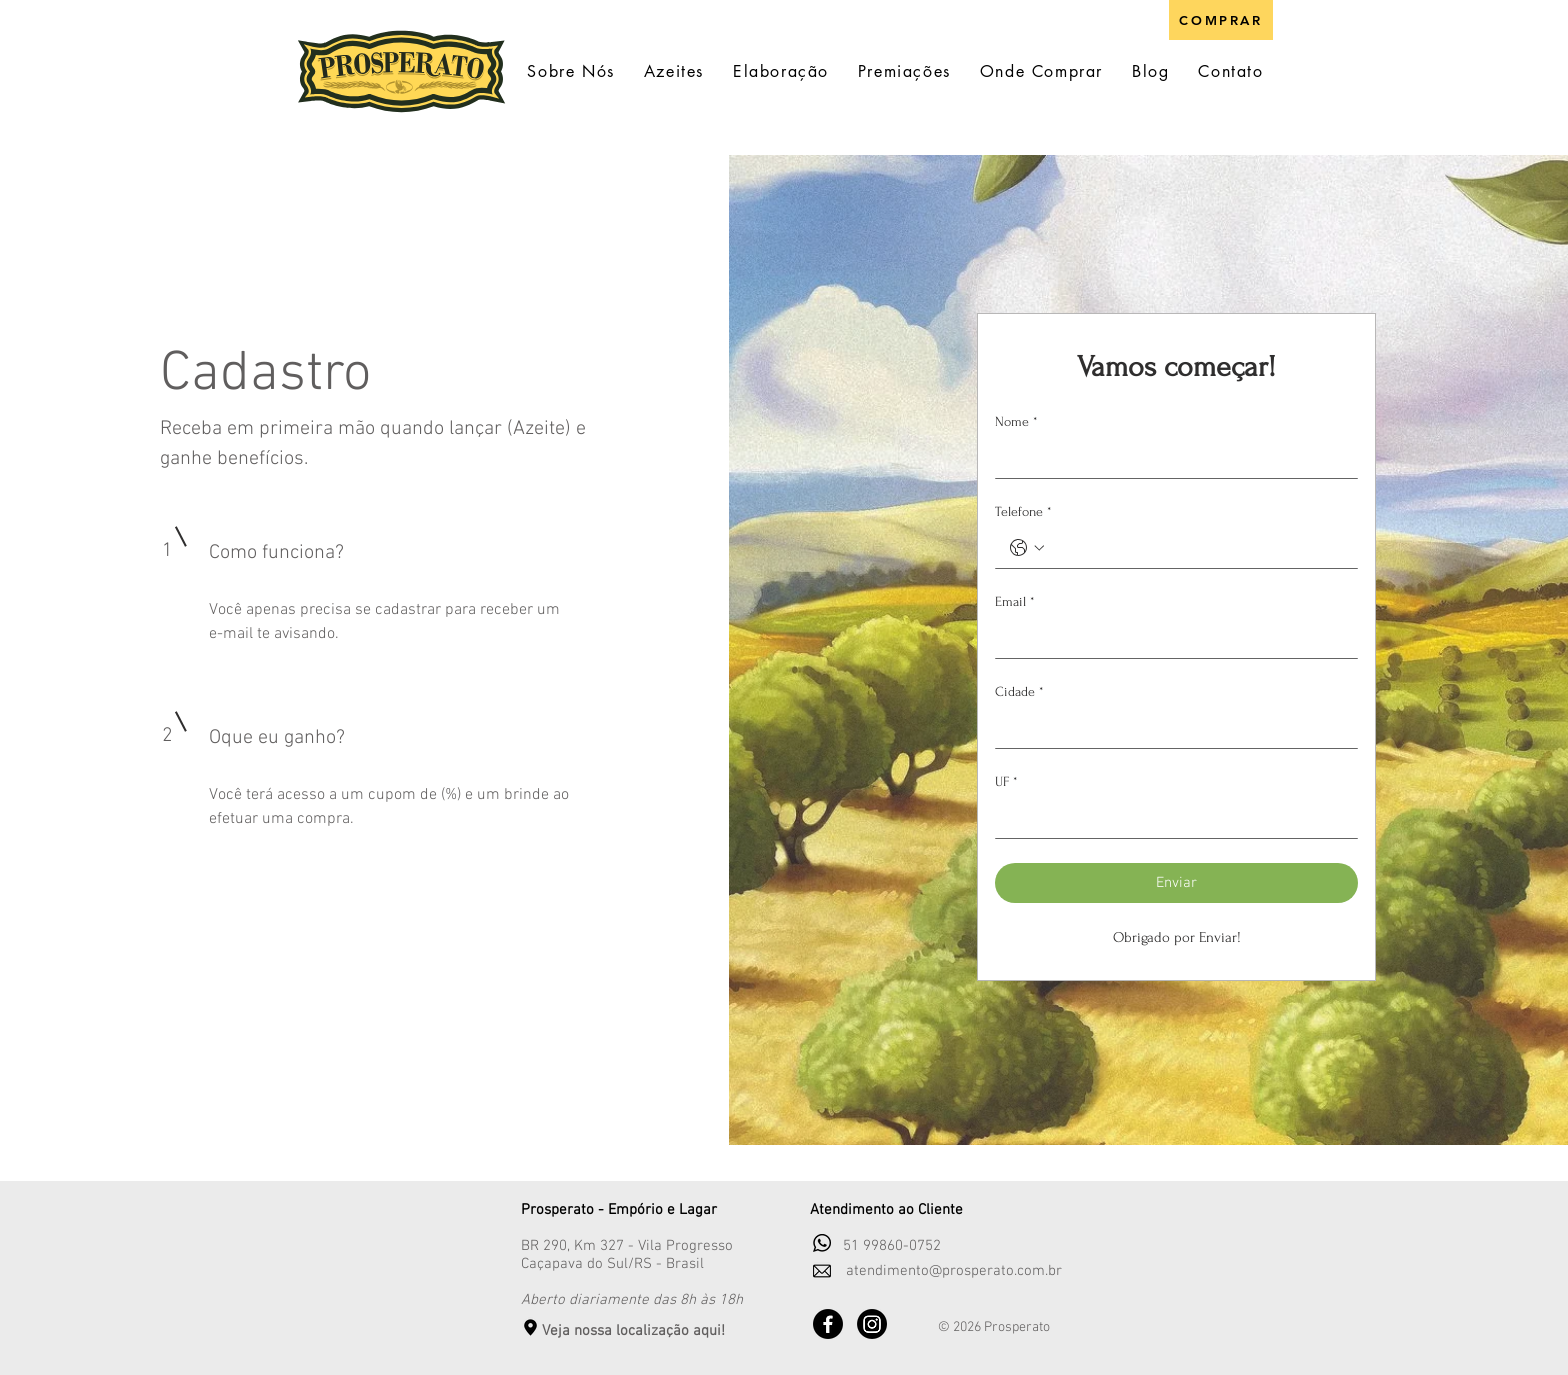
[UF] (1170, 818)
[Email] (1170, 638)
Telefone (1023, 511)
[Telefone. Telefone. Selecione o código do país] (1027, 548)
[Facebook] (828, 1324)
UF (1006, 781)
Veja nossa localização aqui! (633, 1331)
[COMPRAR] (1221, 20)
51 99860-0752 (892, 1246)
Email (1015, 601)
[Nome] (1170, 458)
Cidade (1019, 691)
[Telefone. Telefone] (1196, 548)
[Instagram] (872, 1324)
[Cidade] (1170, 728)
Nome (1016, 421)
